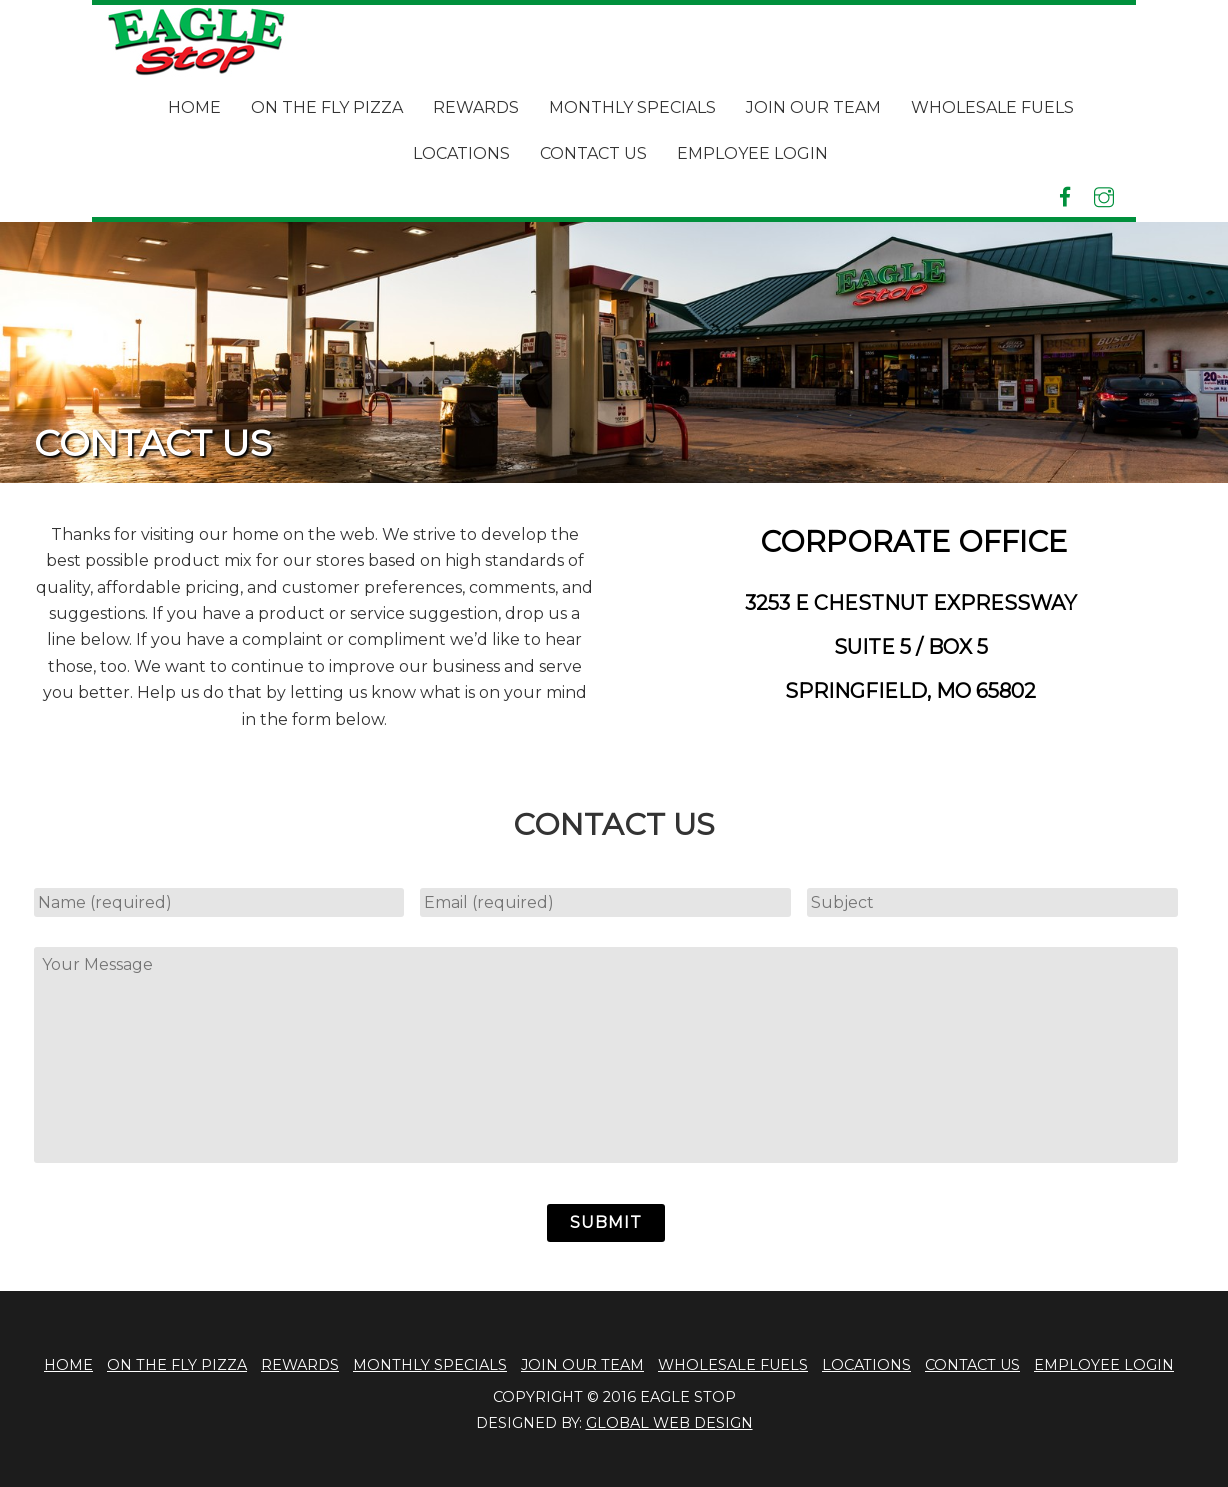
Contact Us (593, 153)
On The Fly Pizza (327, 107)
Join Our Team (813, 107)
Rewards (476, 107)
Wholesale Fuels (992, 107)
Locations (461, 153)
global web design (669, 1423)
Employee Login (752, 153)
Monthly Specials (632, 107)
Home (194, 107)
